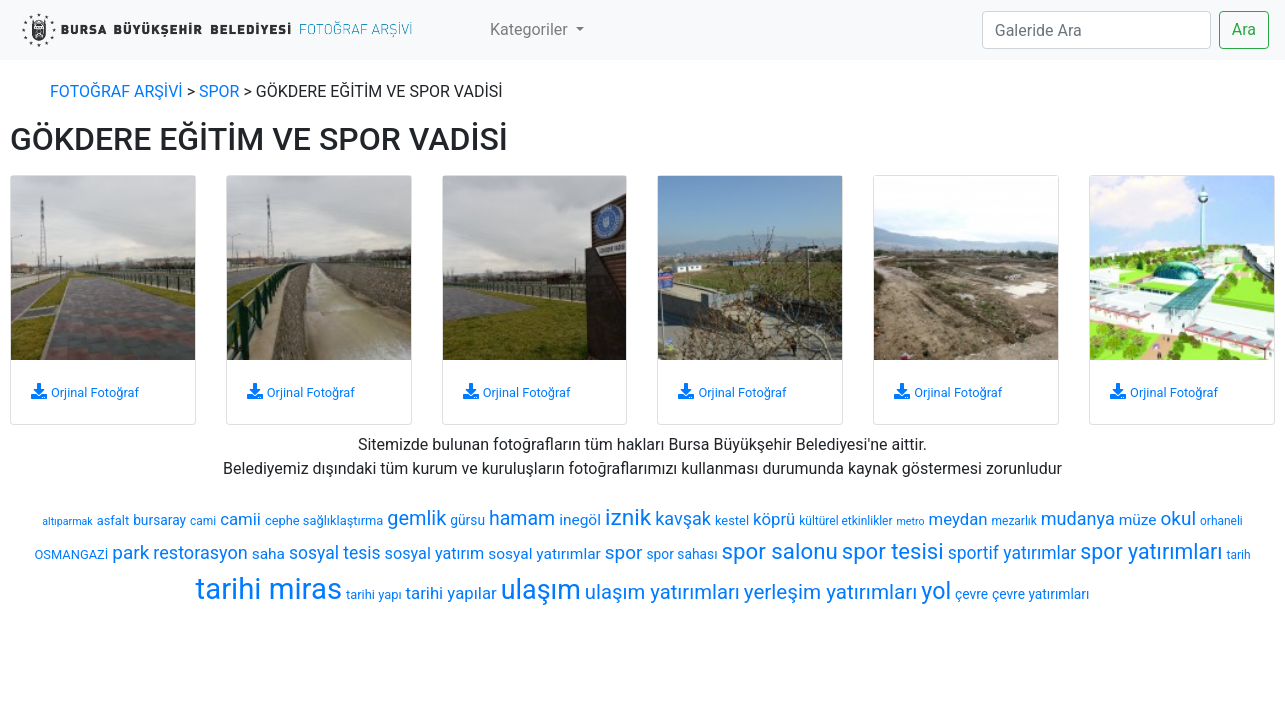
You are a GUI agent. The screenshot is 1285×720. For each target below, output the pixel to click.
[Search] (1096, 30)
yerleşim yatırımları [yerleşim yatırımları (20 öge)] (831, 592)
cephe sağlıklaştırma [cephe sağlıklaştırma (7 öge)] (324, 520)
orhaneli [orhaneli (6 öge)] (1221, 521)
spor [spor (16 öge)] (624, 552)
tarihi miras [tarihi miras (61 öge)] (269, 589)
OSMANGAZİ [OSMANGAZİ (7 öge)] (72, 554)
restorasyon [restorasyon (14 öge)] (200, 552)
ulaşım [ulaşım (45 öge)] (541, 590)
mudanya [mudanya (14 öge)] (1078, 518)
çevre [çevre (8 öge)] (971, 594)
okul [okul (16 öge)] (1179, 518)
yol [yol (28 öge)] (936, 591)
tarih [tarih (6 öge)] (1239, 555)
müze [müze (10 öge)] (1138, 520)
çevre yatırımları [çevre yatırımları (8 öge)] (1040, 594)
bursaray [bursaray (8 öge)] (159, 520)
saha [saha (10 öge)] (268, 554)
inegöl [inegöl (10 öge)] (580, 520)
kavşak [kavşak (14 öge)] (683, 518)
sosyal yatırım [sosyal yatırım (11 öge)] (435, 553)
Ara (1244, 29)
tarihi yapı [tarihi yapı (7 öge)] (374, 594)
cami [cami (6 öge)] (203, 521)
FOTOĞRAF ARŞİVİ (116, 91)
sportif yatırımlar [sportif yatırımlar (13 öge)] (1012, 553)
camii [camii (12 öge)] (240, 519)
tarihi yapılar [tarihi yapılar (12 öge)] (451, 593)
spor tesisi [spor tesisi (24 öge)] (893, 551)
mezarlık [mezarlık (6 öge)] (1014, 521)
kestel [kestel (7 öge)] (732, 520)
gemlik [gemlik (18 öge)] (416, 518)
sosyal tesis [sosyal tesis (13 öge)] (335, 553)
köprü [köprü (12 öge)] (774, 519)
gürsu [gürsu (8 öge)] (467, 520)
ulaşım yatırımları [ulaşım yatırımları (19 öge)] (662, 592)
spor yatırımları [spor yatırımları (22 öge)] (1151, 551)
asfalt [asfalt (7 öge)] (113, 520)
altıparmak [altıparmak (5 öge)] (67, 521)
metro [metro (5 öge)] (910, 521)
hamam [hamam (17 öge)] (522, 518)
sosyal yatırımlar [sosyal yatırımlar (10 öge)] (544, 554)
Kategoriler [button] (531, 29)
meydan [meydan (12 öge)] (958, 519)
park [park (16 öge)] (130, 552)
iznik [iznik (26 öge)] (628, 517)
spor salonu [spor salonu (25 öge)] (780, 551)
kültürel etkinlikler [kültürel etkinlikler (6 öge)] (845, 521)
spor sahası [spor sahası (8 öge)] (681, 554)
